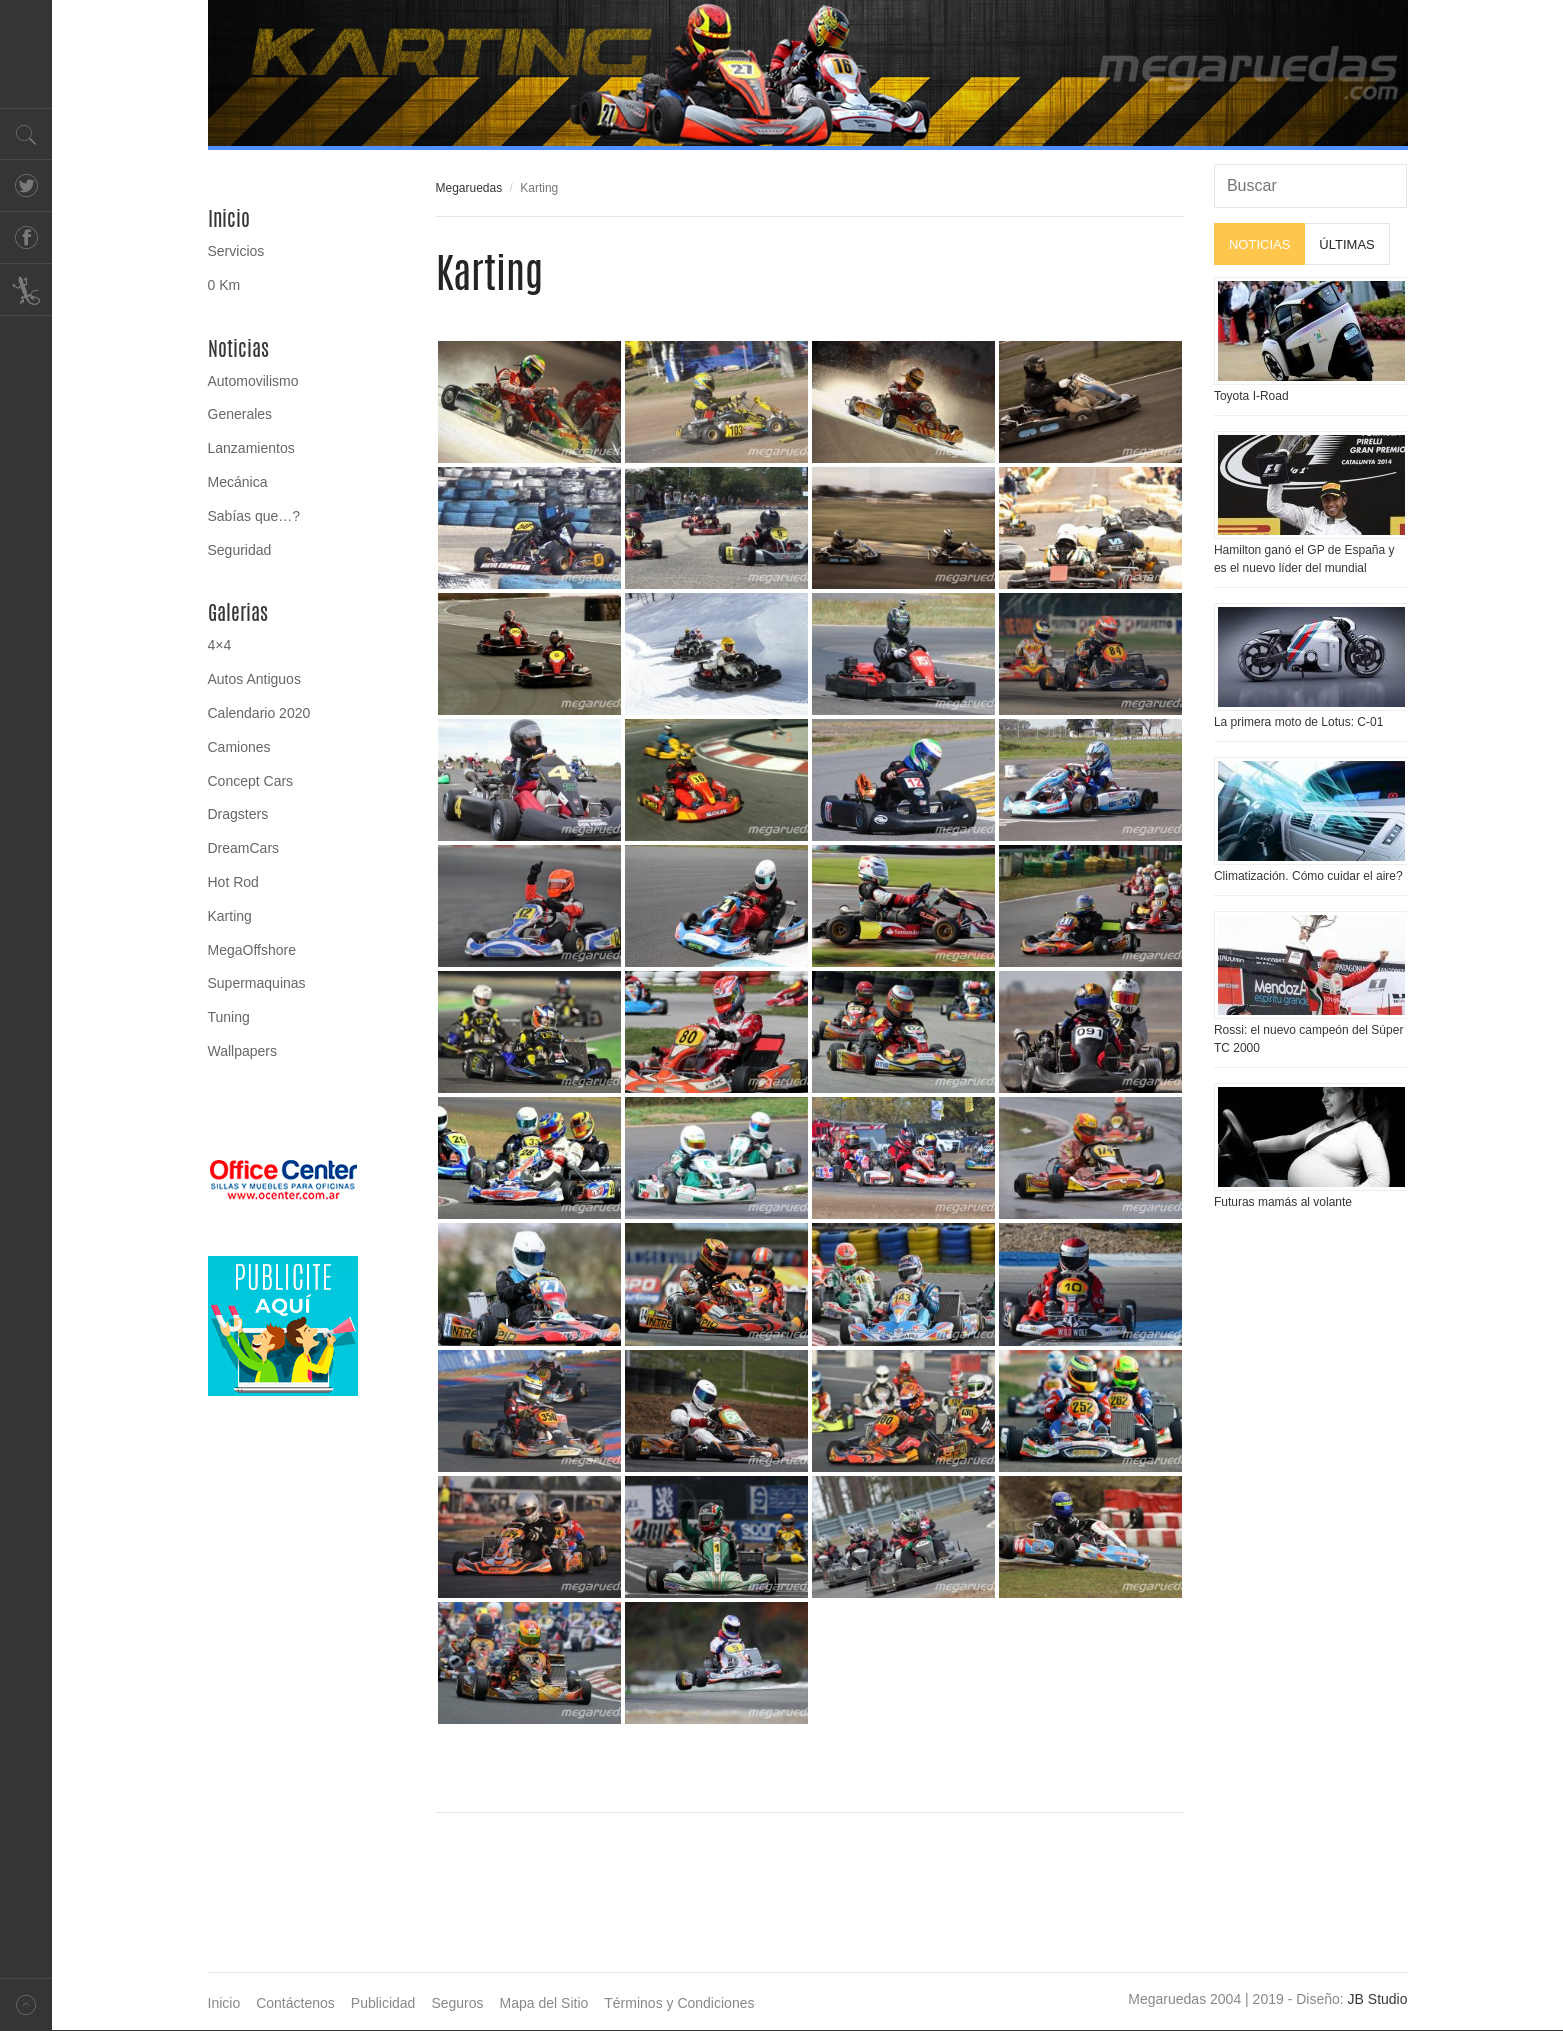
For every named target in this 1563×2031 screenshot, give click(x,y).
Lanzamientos (251, 448)
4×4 (220, 645)
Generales (240, 414)
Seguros (457, 2003)
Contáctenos (295, 2003)
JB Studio (1378, 1999)
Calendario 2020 (259, 713)
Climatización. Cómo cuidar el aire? (1308, 876)
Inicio (229, 219)
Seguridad (240, 550)
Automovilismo (253, 381)
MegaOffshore (252, 950)
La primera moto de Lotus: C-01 (1298, 722)
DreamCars (244, 848)
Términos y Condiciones (679, 2003)
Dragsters (238, 814)
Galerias (238, 613)
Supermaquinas (257, 983)
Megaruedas (469, 188)
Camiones (239, 747)
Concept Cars (251, 781)
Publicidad (383, 2003)
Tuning (229, 1017)
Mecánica (238, 482)
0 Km (224, 285)
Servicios (236, 251)
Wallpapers (243, 1051)
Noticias (238, 349)
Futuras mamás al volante (1283, 1202)
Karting (230, 916)
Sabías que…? (254, 516)
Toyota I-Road (1251, 396)
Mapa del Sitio (544, 2003)
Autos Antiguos (254, 679)
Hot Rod (233, 882)
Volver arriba (26, 2004)
